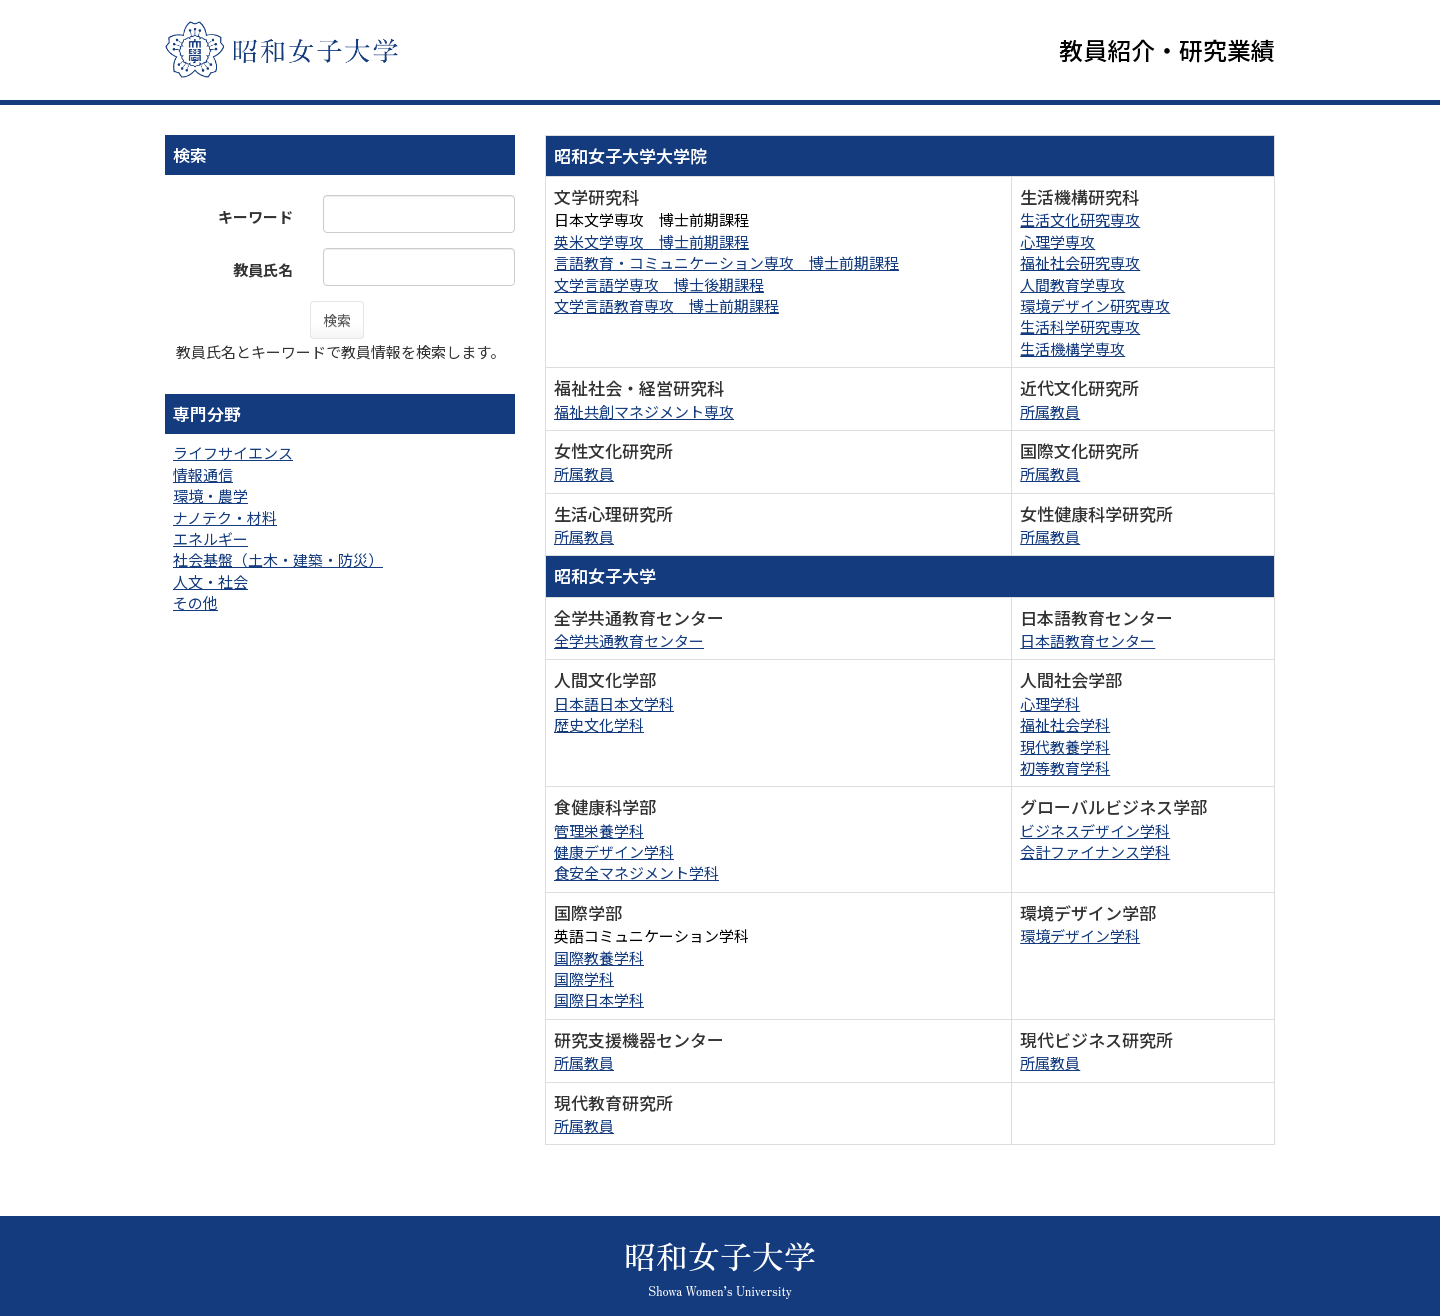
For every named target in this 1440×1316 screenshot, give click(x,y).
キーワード (255, 216)
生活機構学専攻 (1072, 348)
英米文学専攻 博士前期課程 (651, 241)
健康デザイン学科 (614, 851)
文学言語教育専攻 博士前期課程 (666, 305)
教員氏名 (263, 269)
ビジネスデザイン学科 (1095, 830)
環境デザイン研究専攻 (1095, 305)
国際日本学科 (599, 1000)
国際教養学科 (599, 957)
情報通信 (203, 474)
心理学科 (1050, 703)
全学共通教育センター (629, 640)
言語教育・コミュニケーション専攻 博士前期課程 (726, 262)
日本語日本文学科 (614, 703)
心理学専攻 (1057, 241)
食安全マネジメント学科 (636, 873)
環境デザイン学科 (1080, 935)
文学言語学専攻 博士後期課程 (659, 284)
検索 (337, 320)
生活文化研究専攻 (1080, 220)
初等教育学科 (1065, 767)
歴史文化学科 (599, 724)
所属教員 (1050, 411)
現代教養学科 (1065, 746)
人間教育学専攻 (1072, 284)
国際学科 (584, 978)
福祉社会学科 (1065, 724)
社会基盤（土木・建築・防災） (278, 560)
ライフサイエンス (233, 453)
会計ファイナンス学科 (1095, 851)
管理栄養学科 (599, 830)
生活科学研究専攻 (1080, 327)
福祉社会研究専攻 (1080, 262)
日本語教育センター (1087, 640)
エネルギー (210, 538)
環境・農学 (210, 495)
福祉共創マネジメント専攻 (644, 411)
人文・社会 (210, 581)
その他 (195, 603)
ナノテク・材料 (225, 517)
